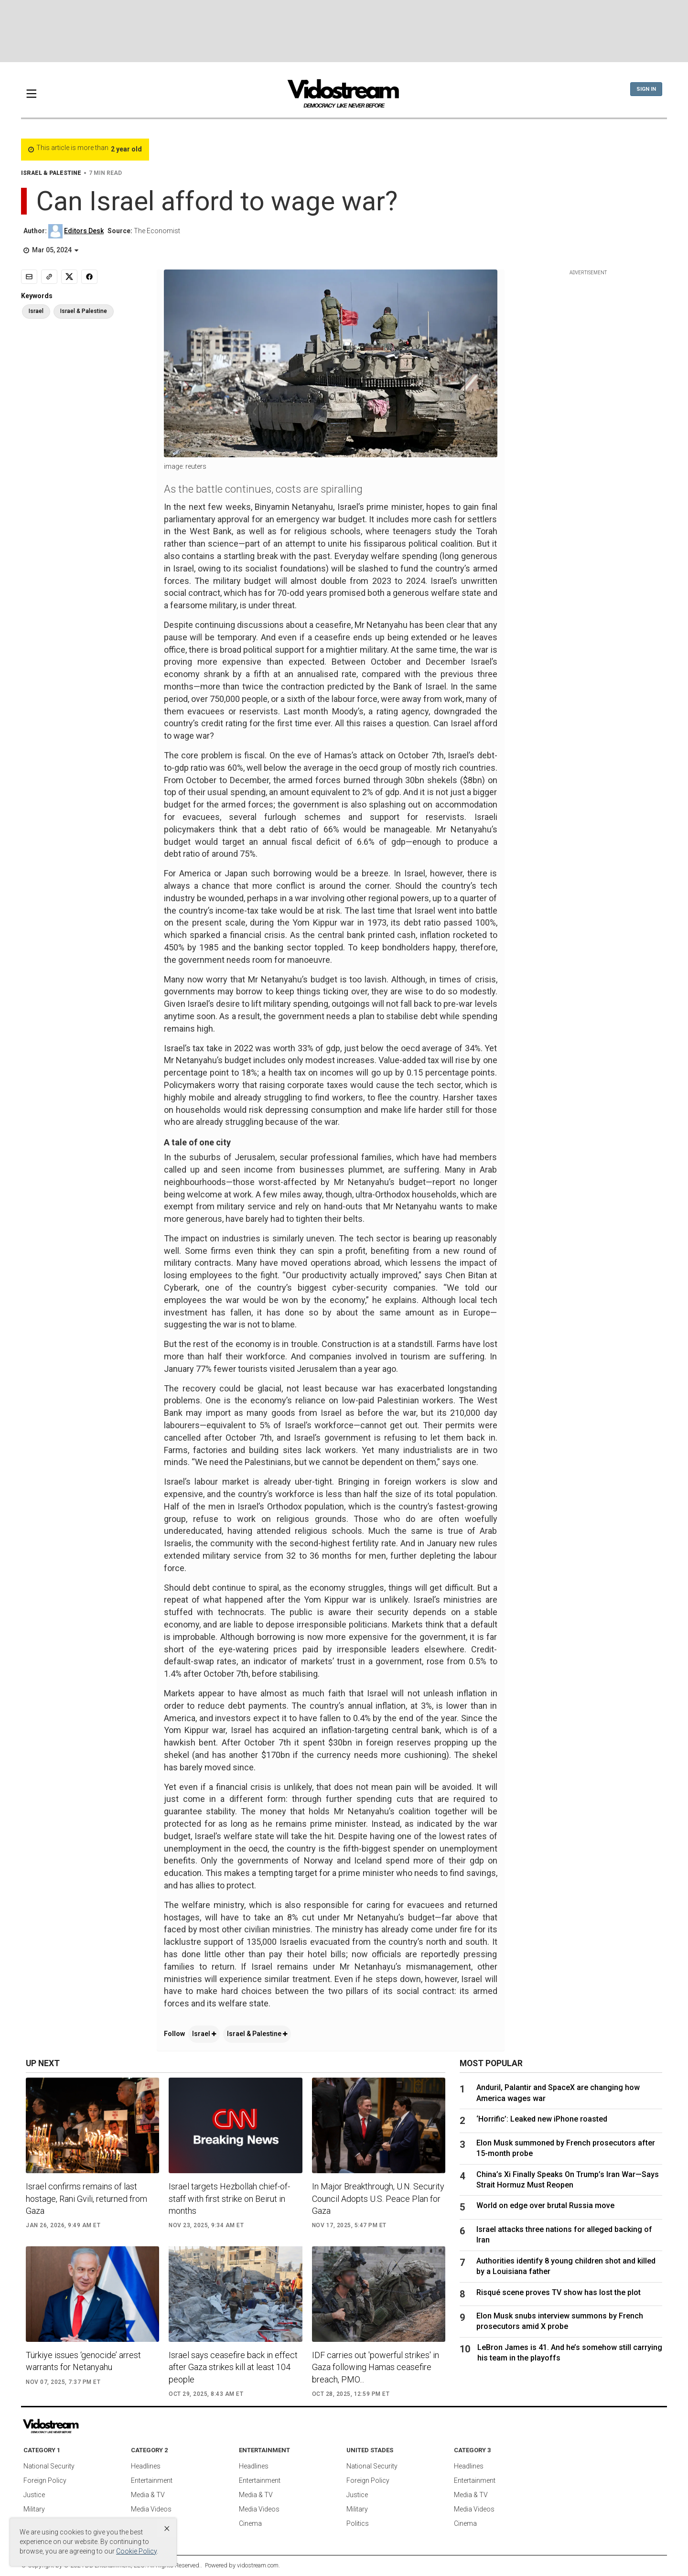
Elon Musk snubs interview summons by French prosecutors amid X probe (559, 2321)
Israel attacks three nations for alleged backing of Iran (564, 2234)
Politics (357, 2523)
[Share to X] (69, 276)
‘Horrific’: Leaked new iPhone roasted (545, 2118)
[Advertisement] (344, 31)
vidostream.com (258, 2565)
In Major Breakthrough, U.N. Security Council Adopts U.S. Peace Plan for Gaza (378, 2198)
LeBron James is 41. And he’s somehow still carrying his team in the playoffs (569, 2352)
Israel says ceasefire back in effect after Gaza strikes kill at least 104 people (233, 2367)
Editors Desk (84, 231)
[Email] (29, 276)
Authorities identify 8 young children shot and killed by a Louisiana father (566, 2266)
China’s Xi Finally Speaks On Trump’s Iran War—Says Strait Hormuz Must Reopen (567, 2179)
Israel (204, 2033)
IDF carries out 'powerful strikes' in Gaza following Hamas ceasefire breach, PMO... (375, 2367)
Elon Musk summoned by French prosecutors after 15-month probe (565, 2148)
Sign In (646, 89)
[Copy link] (49, 276)
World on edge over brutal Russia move (545, 2205)
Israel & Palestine (257, 2033)
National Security (49, 2466)
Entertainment (151, 2480)
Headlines (146, 2466)
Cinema (250, 2523)
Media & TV (148, 2495)
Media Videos (151, 2509)
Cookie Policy (136, 2551)
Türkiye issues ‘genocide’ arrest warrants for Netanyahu (83, 2361)
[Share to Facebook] (89, 276)
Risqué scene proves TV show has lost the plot (558, 2292)
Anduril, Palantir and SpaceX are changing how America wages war (558, 2092)
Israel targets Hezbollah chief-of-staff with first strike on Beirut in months (229, 2198)
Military (34, 2509)
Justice (34, 2495)
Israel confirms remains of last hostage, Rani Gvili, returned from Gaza (86, 2198)
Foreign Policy (44, 2480)
